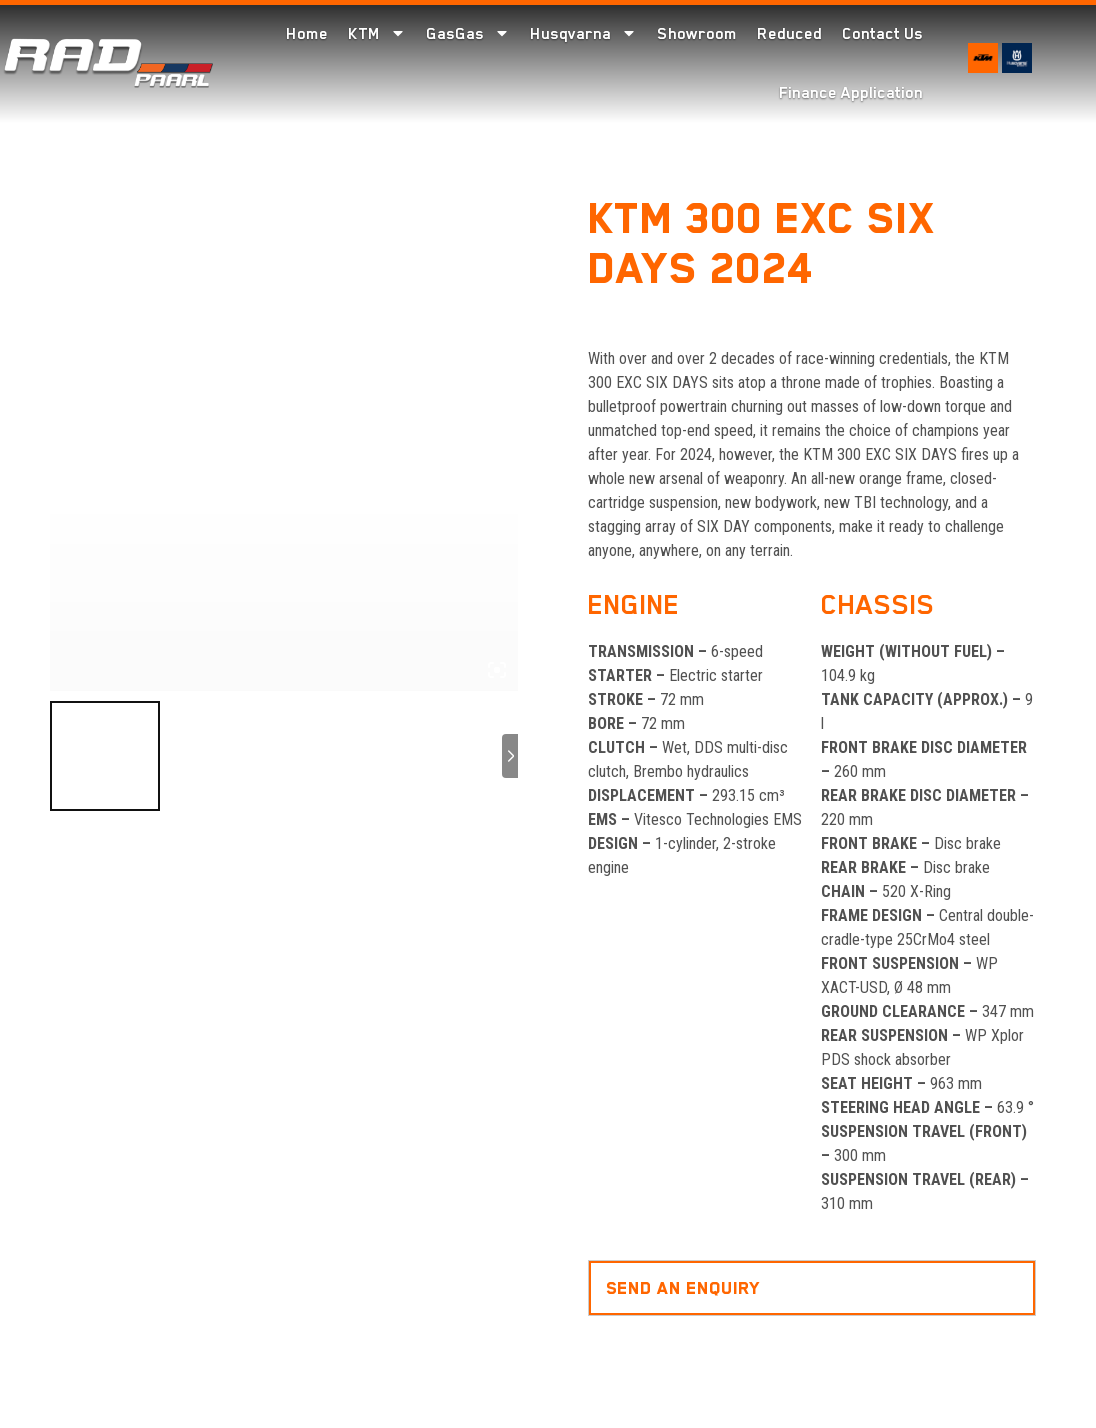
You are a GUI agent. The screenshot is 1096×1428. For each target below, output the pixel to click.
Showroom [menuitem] (697, 34)
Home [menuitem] (307, 34)
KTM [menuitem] (377, 34)
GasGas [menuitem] (468, 34)
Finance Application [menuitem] (851, 93)
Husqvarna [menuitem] (583, 34)
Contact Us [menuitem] (882, 34)
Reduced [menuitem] (789, 34)
